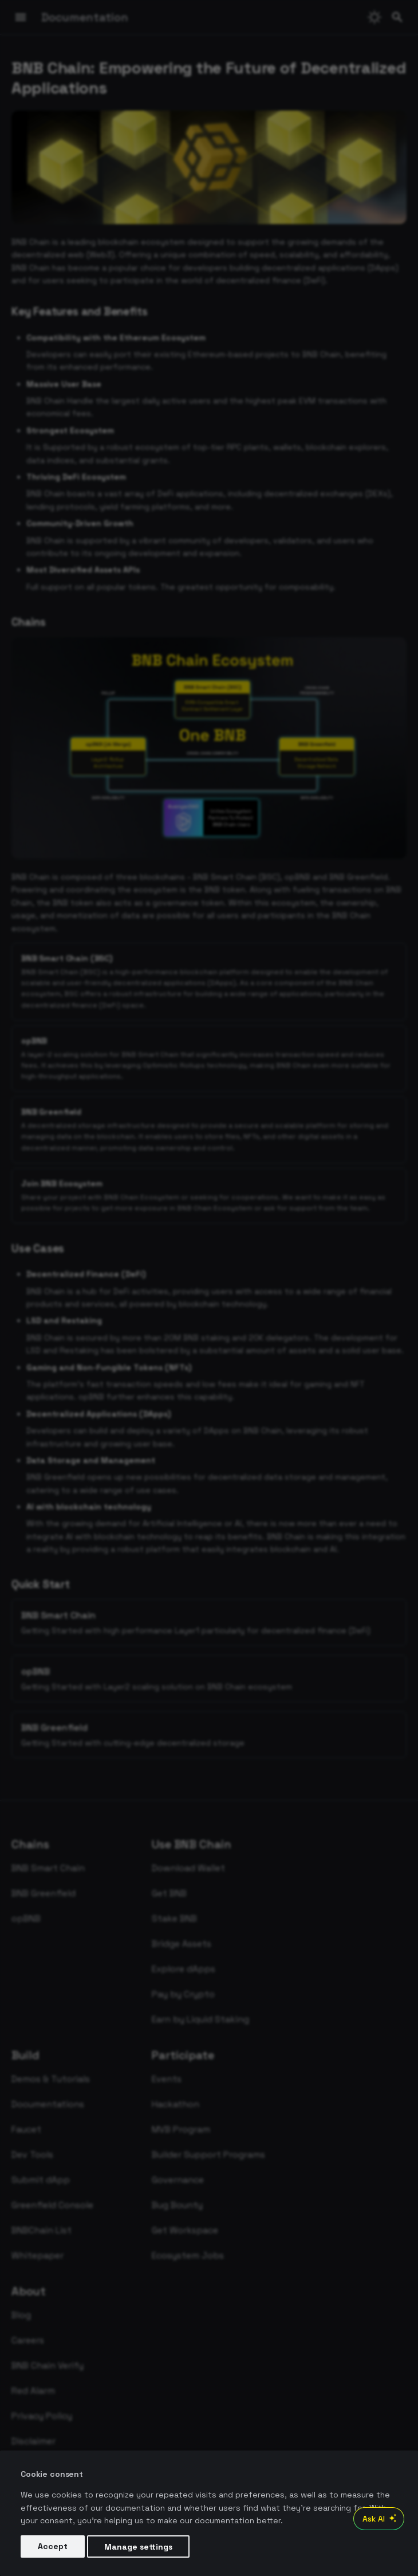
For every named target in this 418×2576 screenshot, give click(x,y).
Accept (53, 2546)
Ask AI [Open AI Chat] (381, 2519)
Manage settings (138, 2546)
